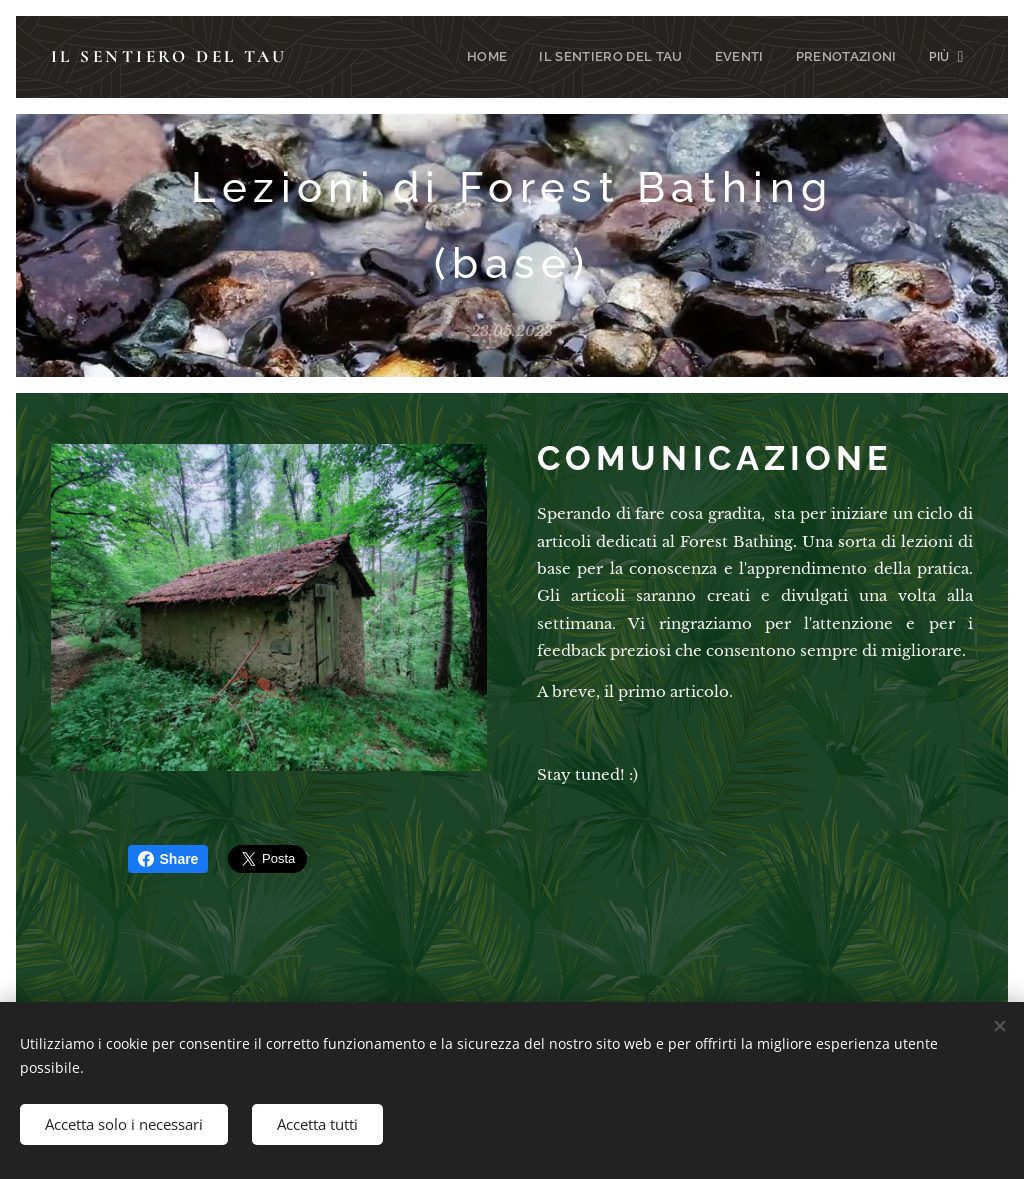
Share (168, 859)
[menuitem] (381, 57)
